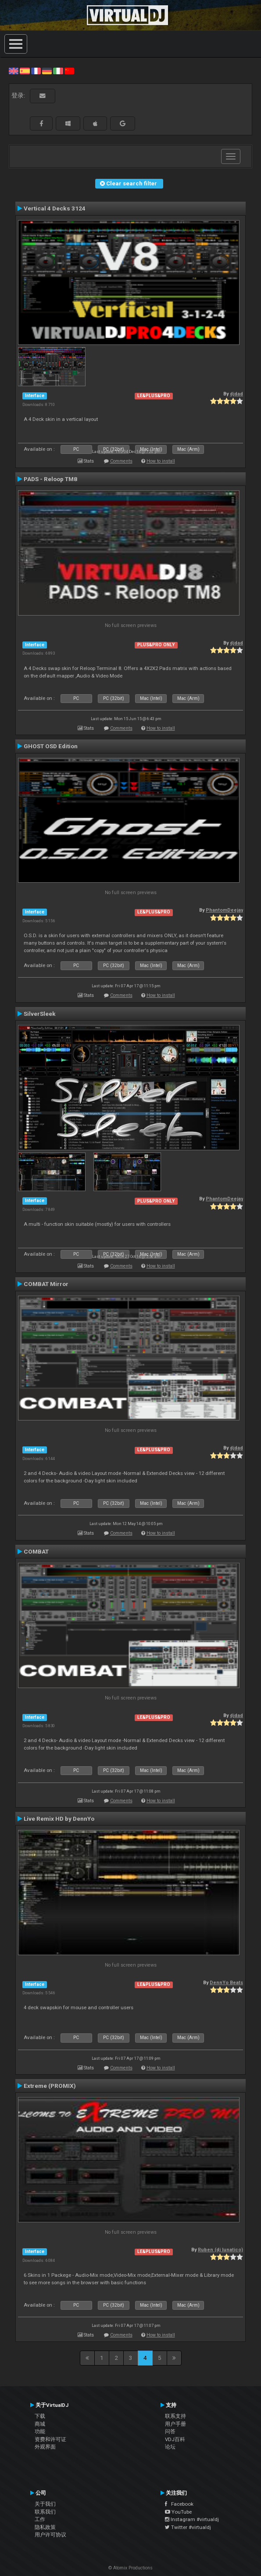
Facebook (179, 2504)
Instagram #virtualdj (192, 2519)
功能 (40, 2431)
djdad (236, 394)
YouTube (178, 2512)
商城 (40, 2424)
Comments (121, 461)
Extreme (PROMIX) (50, 2085)
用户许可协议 (50, 2535)
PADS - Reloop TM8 (50, 478)
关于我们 (45, 2504)
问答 (170, 2431)
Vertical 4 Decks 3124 (55, 208)
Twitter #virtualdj (188, 2527)
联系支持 (175, 2416)
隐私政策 (45, 2527)
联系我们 (45, 2512)
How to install (161, 461)
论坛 (170, 2447)
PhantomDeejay (224, 910)
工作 (40, 2519)
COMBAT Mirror (46, 1283)
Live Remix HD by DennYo (59, 1818)
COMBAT (36, 1551)
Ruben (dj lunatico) (220, 2250)
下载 (40, 2416)
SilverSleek (40, 1013)
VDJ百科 (175, 2439)
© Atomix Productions (130, 2568)
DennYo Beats (226, 1982)
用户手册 (175, 2424)
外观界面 (45, 2447)
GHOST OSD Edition (51, 746)
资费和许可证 (50, 2439)
